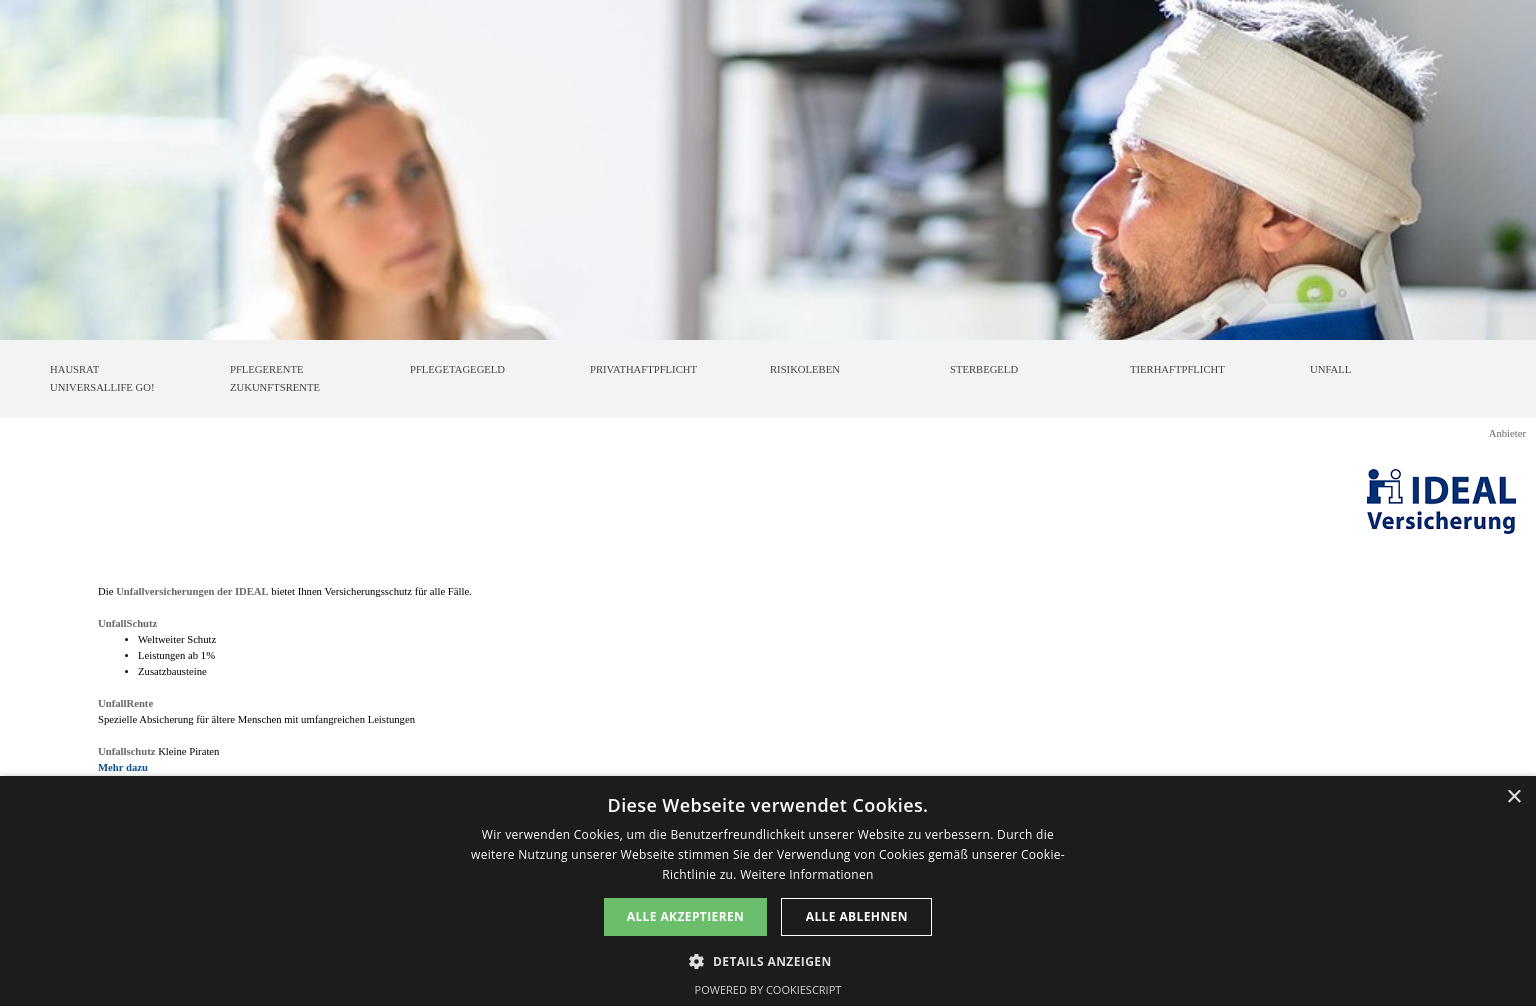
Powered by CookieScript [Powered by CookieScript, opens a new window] (768, 989)
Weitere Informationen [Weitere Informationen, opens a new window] (807, 874)
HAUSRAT (74, 369)
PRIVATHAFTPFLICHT (643, 369)
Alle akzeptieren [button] (686, 916)
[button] (767, 959)
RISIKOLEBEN (805, 369)
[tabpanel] (768, 680)
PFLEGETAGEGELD (457, 369)
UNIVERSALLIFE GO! (102, 387)
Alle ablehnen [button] (857, 916)
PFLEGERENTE (266, 369)
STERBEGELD (984, 369)
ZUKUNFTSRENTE (275, 387)
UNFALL (1330, 369)
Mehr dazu (123, 767)
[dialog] (768, 891)
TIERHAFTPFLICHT (1177, 369)
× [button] (1513, 797)
